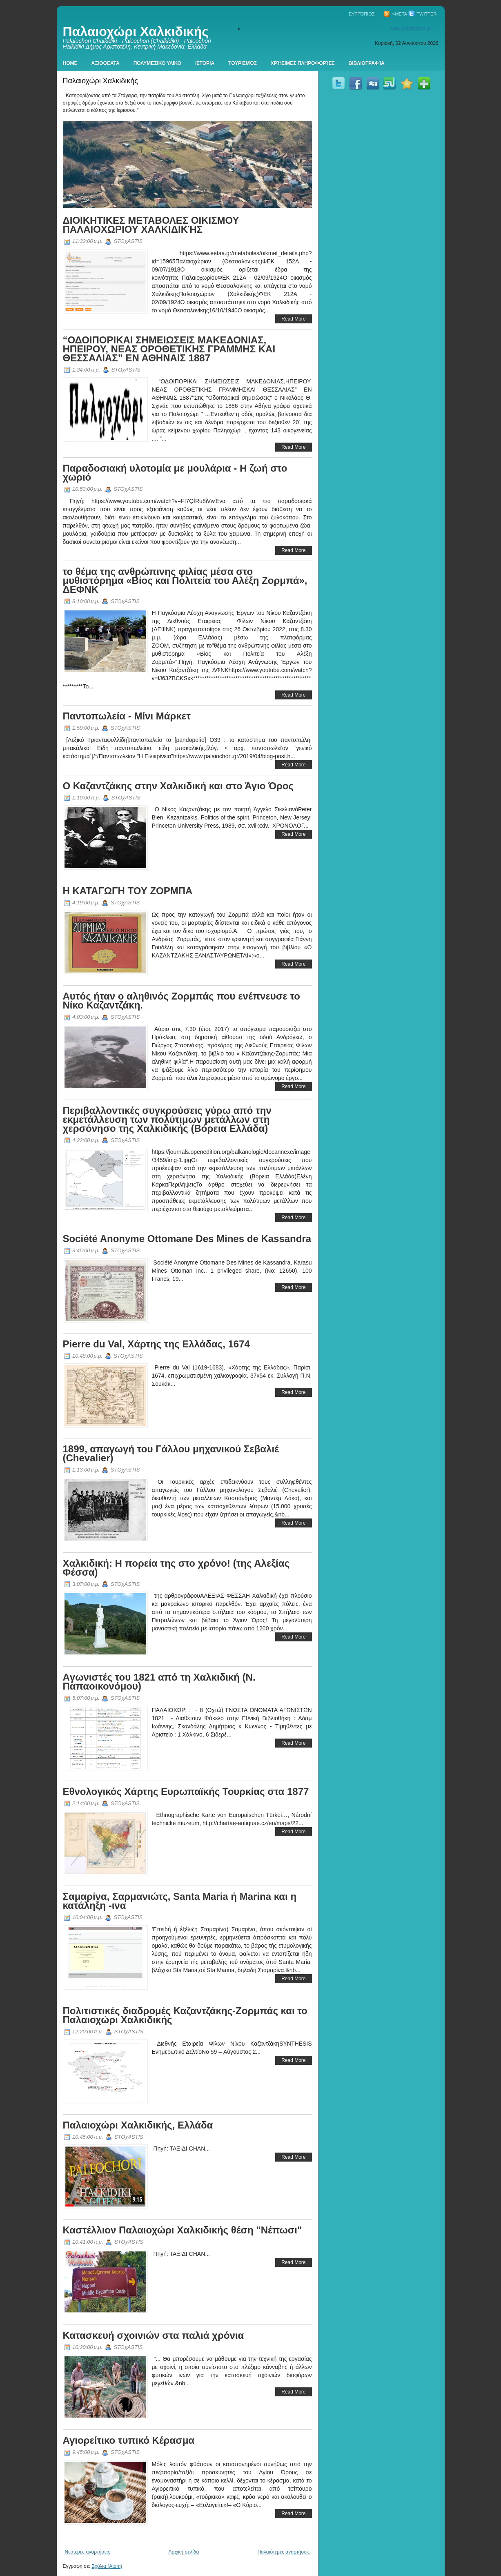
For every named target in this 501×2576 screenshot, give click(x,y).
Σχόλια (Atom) (106, 2566)
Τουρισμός (242, 63)
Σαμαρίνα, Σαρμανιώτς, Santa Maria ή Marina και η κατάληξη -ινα (180, 1901)
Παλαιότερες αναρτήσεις (283, 2552)
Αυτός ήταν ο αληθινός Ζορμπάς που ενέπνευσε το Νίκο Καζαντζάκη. (181, 1001)
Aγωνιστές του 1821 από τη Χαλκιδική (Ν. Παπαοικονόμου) (159, 1682)
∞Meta (395, 13)
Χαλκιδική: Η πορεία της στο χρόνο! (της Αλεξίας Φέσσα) (176, 1568)
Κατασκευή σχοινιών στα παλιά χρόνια (153, 2335)
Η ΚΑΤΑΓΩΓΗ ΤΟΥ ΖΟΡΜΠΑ (128, 890)
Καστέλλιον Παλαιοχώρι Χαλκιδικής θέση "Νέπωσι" (182, 2229)
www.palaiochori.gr (410, 28)
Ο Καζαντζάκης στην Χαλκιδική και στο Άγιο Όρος (178, 785)
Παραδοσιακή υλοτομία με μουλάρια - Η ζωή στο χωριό (175, 473)
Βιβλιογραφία (367, 63)
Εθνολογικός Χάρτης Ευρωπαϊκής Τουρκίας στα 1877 (186, 1791)
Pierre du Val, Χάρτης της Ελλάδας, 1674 (156, 1343)
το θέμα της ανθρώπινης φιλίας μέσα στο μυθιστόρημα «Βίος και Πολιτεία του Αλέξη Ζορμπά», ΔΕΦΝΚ (185, 580)
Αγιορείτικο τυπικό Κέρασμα (129, 2440)
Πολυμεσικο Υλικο (157, 63)
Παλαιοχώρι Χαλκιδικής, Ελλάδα (138, 2125)
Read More (293, 319)
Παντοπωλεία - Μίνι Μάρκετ (127, 715)
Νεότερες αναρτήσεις (87, 2552)
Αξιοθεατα (105, 63)
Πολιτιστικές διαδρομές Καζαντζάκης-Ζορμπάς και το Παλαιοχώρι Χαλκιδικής (185, 2015)
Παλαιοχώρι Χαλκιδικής (136, 31)
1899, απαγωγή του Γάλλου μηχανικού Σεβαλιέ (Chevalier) (171, 1453)
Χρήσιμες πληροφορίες (303, 63)
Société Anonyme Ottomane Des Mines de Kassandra (187, 1238)
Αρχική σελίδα (184, 2552)
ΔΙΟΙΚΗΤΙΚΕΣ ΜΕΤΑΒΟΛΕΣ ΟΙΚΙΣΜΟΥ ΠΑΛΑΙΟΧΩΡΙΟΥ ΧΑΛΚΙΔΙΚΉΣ (151, 225)
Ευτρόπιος (362, 13)
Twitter (422, 13)
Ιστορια (204, 63)
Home (70, 63)
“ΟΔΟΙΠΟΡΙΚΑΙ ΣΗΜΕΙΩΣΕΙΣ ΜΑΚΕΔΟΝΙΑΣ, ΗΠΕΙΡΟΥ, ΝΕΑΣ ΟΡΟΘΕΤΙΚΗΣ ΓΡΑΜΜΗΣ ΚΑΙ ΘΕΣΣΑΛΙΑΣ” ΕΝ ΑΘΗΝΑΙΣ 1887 (169, 348)
